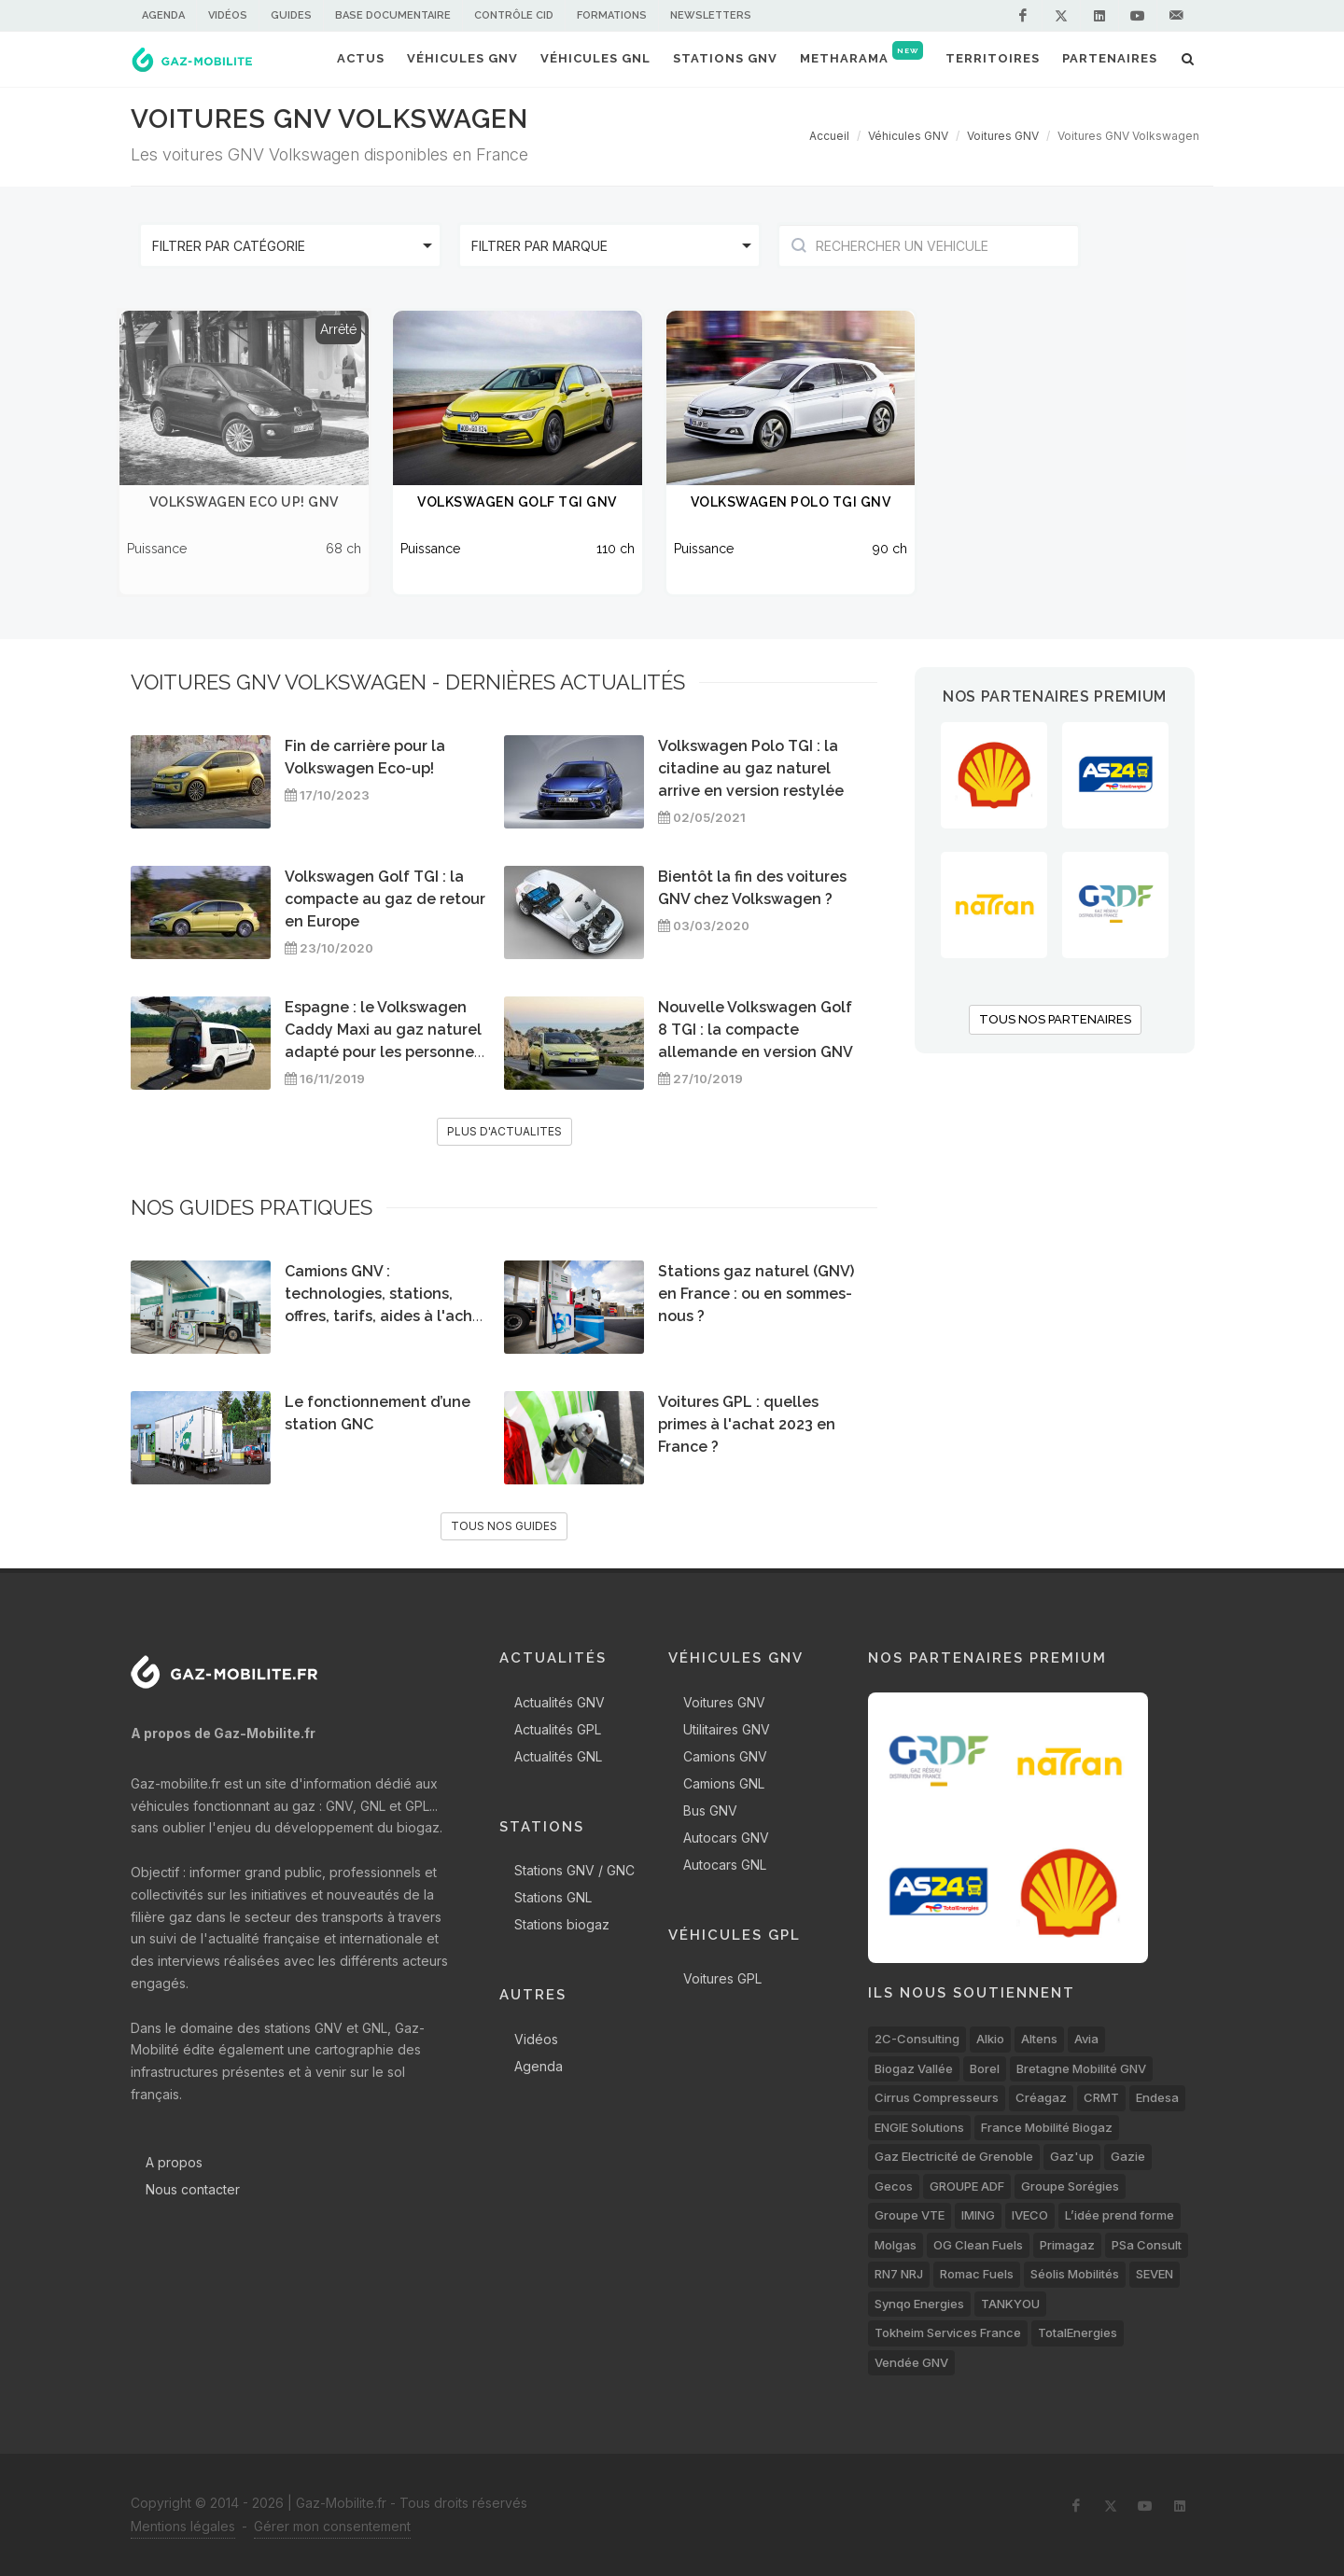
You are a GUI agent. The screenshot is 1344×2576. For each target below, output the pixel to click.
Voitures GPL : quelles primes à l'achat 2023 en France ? (746, 1424)
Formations (612, 15)
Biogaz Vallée (914, 2068)
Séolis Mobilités (1074, 2273)
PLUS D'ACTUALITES (504, 1131)
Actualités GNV (559, 1702)
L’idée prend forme (1119, 2214)
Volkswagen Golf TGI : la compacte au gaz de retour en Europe (385, 899)
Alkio (990, 2038)
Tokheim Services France (948, 2332)
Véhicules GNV (908, 136)
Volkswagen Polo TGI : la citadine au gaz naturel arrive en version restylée (751, 768)
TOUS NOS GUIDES (504, 1526)
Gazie (1128, 2156)
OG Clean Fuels (978, 2244)
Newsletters (710, 15)
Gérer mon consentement (332, 2526)
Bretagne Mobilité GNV (1081, 2068)
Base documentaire (393, 15)
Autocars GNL (724, 1865)
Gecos (894, 2186)
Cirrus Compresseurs (937, 2097)
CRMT (1101, 2097)
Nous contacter (193, 2189)
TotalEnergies (1077, 2332)
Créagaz (1041, 2097)
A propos (174, 2162)
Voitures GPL (722, 1978)
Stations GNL (553, 1897)
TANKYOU (1010, 2303)
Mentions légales (183, 2526)
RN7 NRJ (899, 2273)
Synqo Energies (919, 2303)
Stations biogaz (561, 1924)
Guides (291, 15)
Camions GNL (723, 1783)
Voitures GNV (1003, 136)
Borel (985, 2068)
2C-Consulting (917, 2038)
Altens (1039, 2038)
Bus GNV (710, 1810)
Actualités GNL (558, 1756)
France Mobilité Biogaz (1047, 2127)
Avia (1086, 2038)
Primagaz (1067, 2244)
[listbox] (290, 245)
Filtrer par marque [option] (539, 246)
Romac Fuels (977, 2273)
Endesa (1157, 2097)
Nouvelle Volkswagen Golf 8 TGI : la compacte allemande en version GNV (755, 1029)
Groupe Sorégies (1070, 2186)
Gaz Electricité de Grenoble (954, 2156)
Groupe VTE (910, 2214)
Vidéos (227, 15)
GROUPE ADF (967, 2186)
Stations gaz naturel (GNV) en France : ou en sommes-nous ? (756, 1293)
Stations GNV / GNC (574, 1870)
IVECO (1030, 2214)
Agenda (163, 15)
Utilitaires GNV (726, 1729)
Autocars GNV (726, 1837)
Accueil (829, 136)
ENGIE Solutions (919, 2127)
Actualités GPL (557, 1729)
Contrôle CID (513, 15)
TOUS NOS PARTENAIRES (1055, 1019)
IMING (978, 2214)
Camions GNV (725, 1756)
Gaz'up (1072, 2156)
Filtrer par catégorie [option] (228, 246)
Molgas (896, 2244)
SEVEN (1154, 2273)
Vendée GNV (911, 2362)
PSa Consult (1147, 2244)
